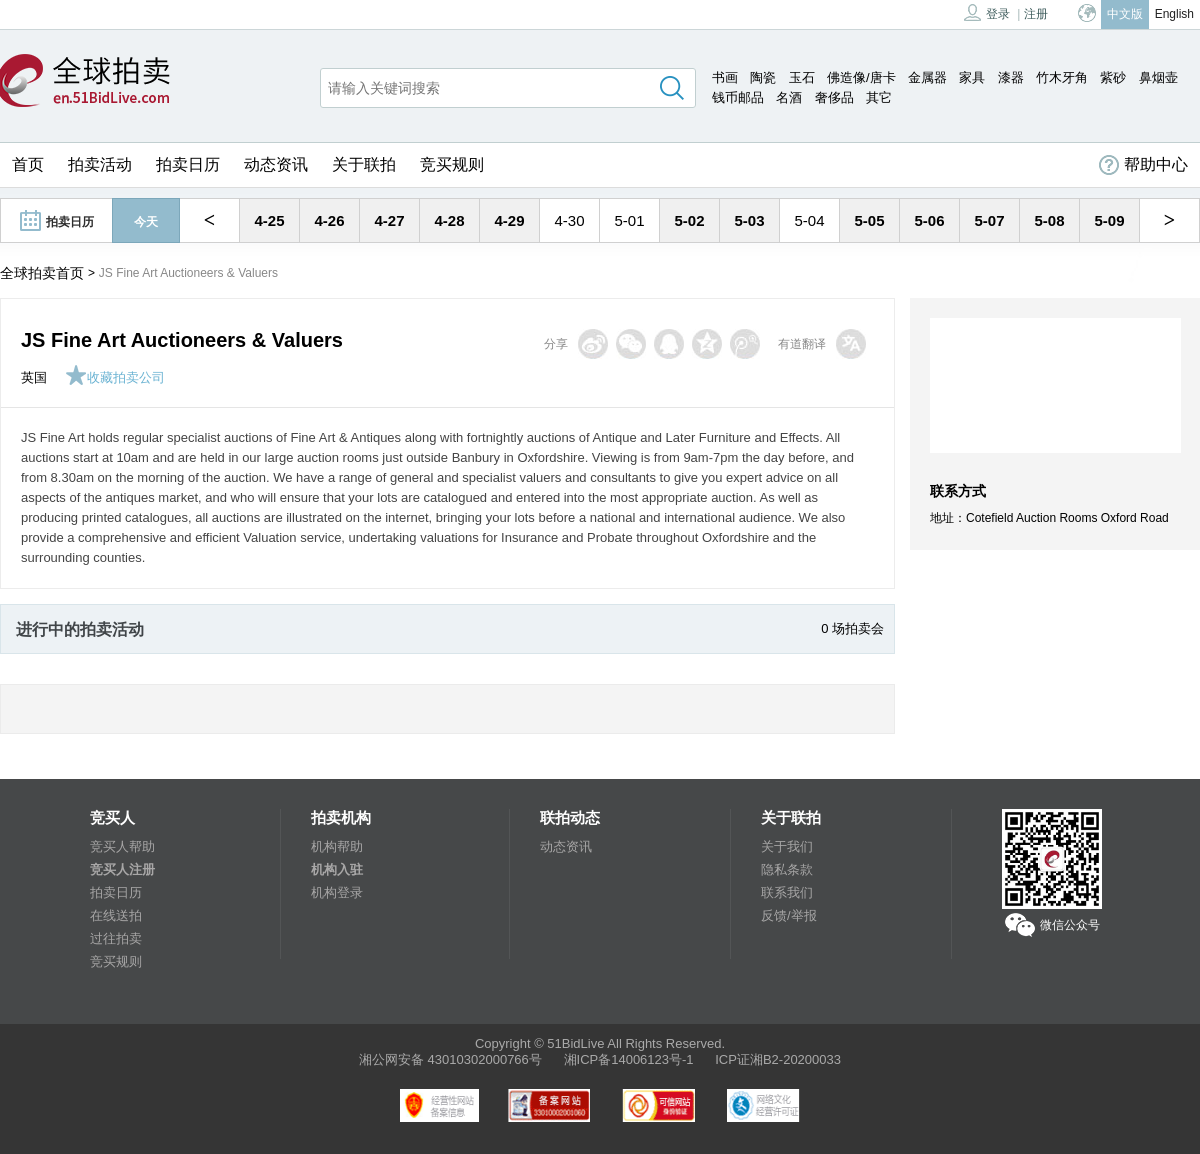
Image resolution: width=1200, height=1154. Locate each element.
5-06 (929, 220)
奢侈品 (834, 97)
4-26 (329, 220)
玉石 (802, 77)
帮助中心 (1143, 165)
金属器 (927, 77)
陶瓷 (763, 77)
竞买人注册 (122, 869)
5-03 (749, 220)
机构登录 (337, 892)
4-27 (389, 220)
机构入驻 (337, 869)
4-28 (449, 220)
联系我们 (787, 892)
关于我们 (787, 846)
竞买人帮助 (122, 846)
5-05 (869, 220)
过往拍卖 (116, 938)
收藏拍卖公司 (115, 377)
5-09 (1109, 220)
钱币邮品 (738, 97)
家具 (972, 77)
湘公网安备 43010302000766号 (450, 1059)
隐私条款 (787, 869)
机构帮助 (337, 846)
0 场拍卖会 (852, 628)
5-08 (1049, 220)
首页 (28, 164)
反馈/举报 (789, 915)
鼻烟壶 (1158, 77)
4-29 (509, 220)
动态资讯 (276, 164)
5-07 (989, 220)
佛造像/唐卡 (861, 77)
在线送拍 (116, 915)
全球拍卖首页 (42, 273)
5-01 (629, 220)
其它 (879, 97)
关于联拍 (364, 164)
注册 (1036, 14)
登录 (987, 12)
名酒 (789, 97)
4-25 (269, 220)
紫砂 (1113, 77)
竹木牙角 (1062, 77)
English (1174, 14)
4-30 (569, 220)
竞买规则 (452, 164)
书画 (725, 77)
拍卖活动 (100, 164)
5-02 (689, 220)
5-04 (809, 220)
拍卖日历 (188, 164)
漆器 (1011, 77)
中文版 (1125, 14)
